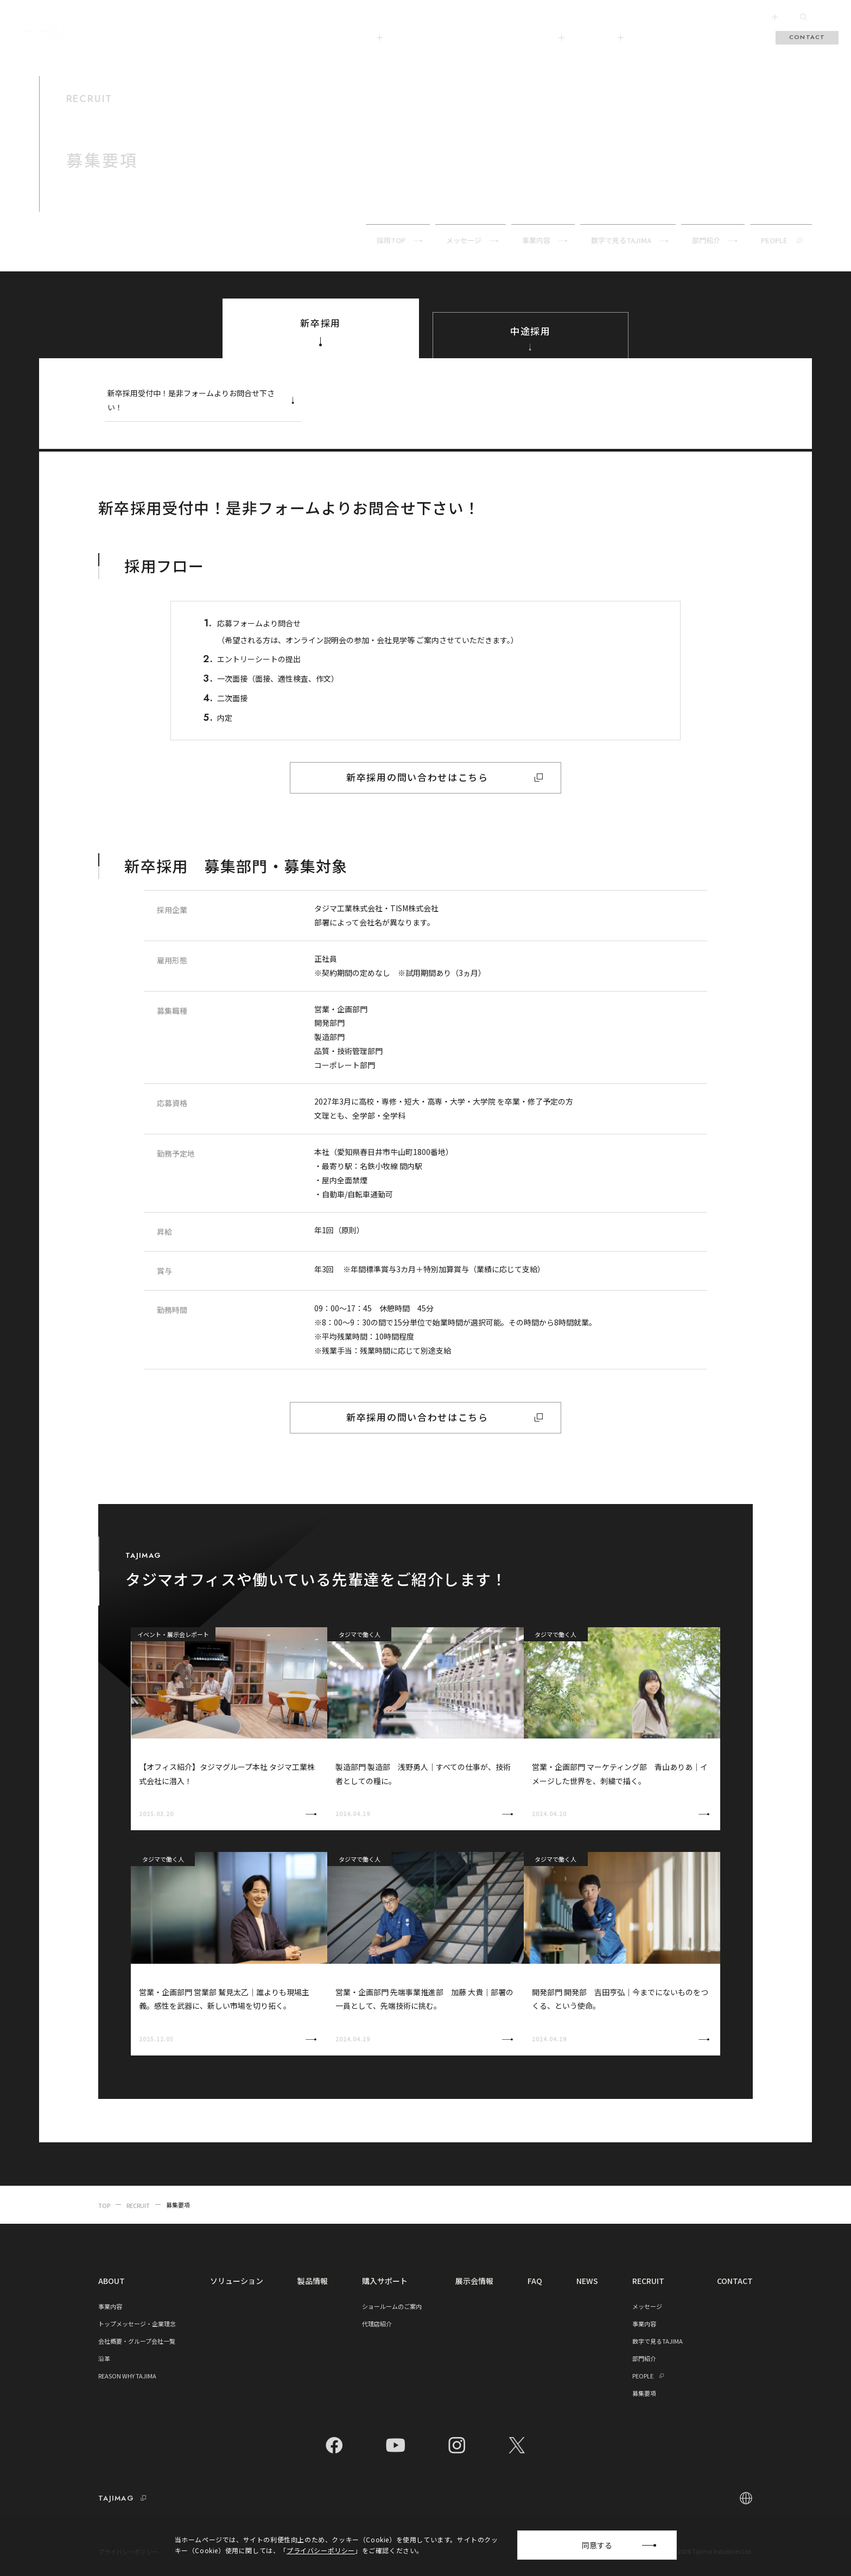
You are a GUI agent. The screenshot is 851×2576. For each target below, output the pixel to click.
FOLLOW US (756, 17)
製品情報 (481, 37)
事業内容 (110, 2306)
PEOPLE (649, 2375)
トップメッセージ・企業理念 (137, 2323)
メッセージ (647, 2306)
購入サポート (385, 2280)
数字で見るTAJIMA (657, 2341)
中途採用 (530, 340)
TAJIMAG (603, 37)
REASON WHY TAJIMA (127, 2375)
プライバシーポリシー (128, 2551)
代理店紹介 (377, 2323)
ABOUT (365, 37)
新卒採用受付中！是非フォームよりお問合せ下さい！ (204, 400)
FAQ (700, 37)
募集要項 (644, 2393)
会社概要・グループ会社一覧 (136, 2341)
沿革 (104, 2358)
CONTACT (807, 37)
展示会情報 (659, 37)
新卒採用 (320, 334)
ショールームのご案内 (392, 2306)
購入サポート (539, 37)
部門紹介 (644, 2358)
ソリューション (425, 37)
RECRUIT (739, 37)
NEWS (587, 2280)
